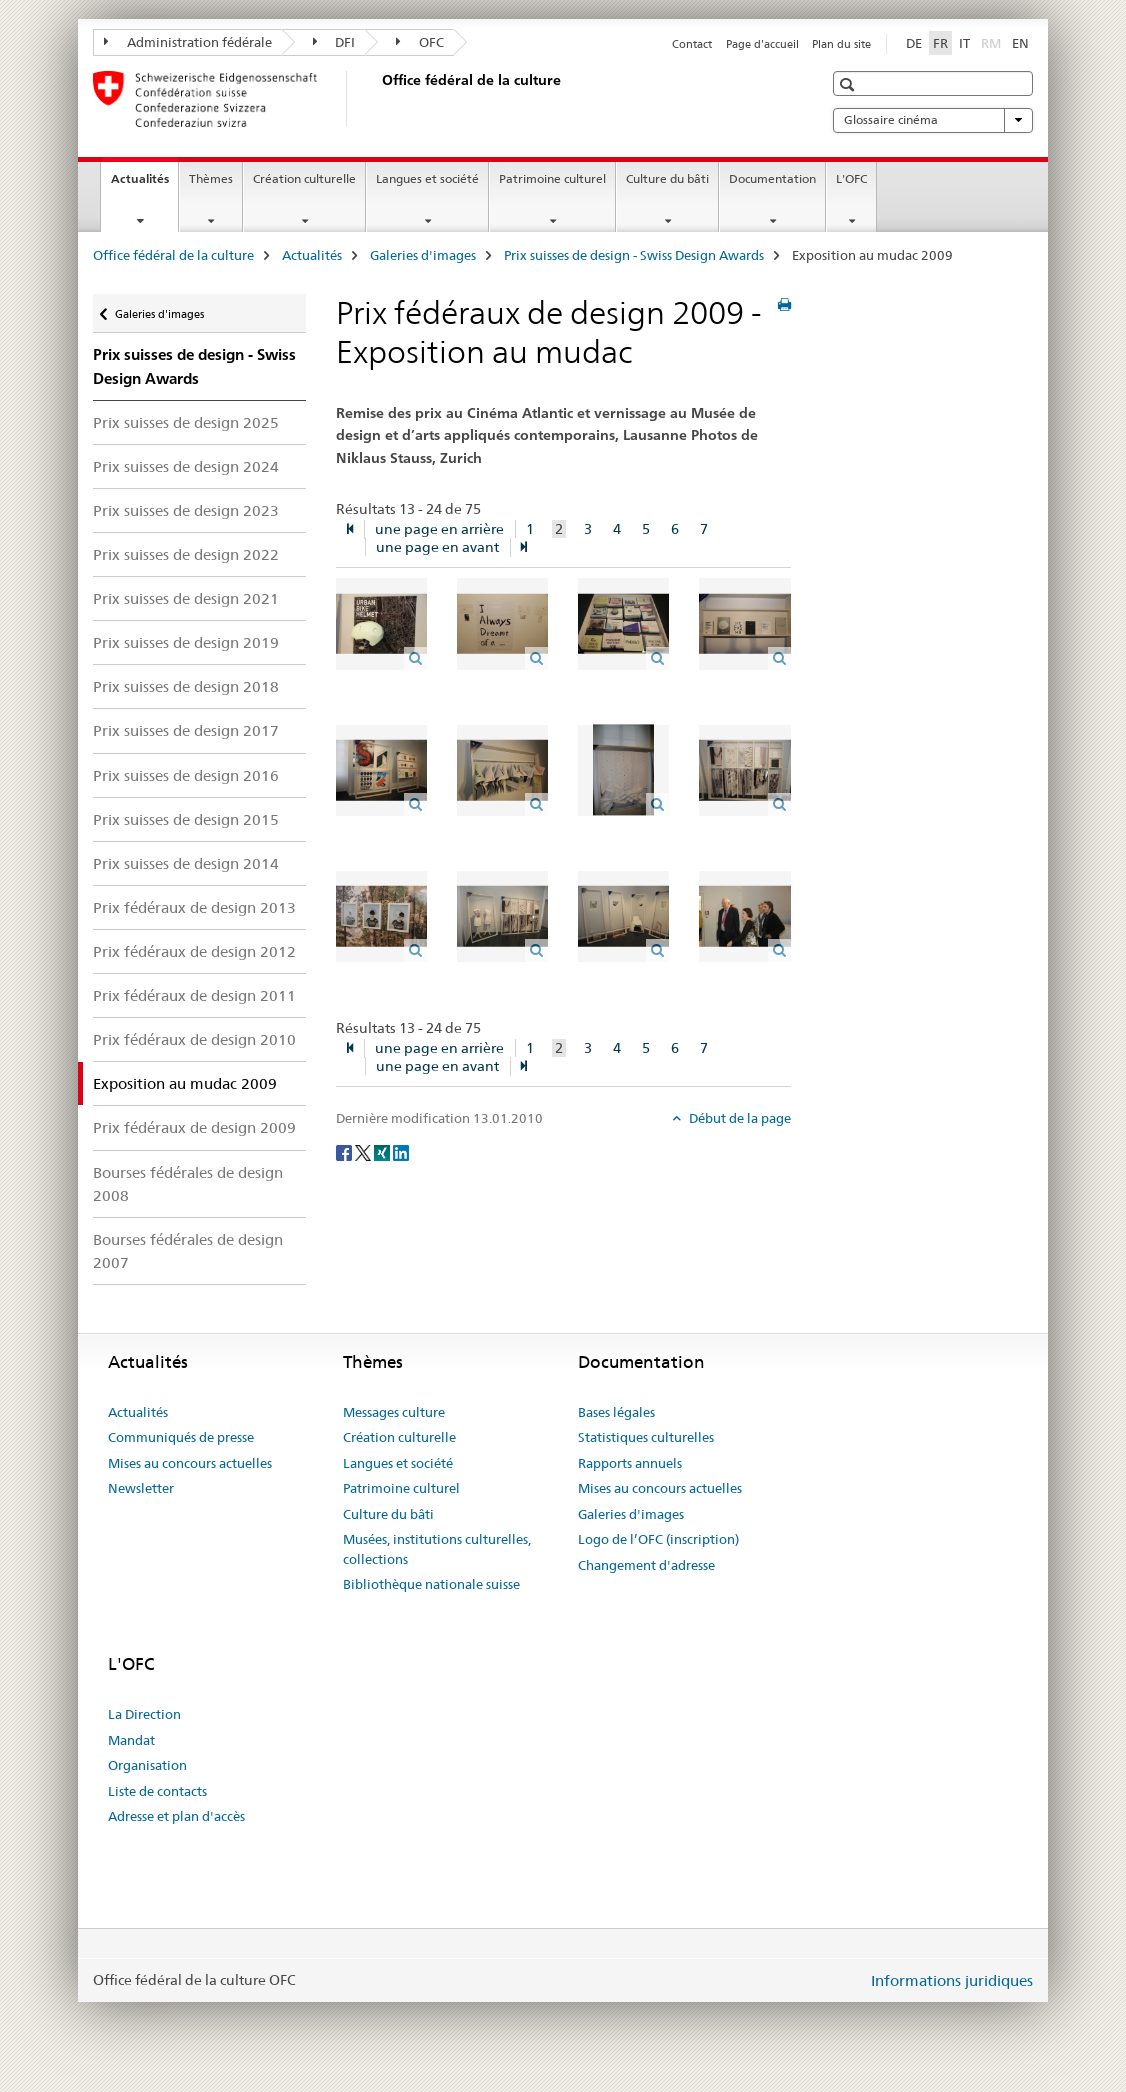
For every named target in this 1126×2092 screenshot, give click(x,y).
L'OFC (851, 178)
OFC (420, 42)
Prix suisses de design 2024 (186, 466)
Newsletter (141, 1488)
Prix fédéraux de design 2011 (194, 995)
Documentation (772, 178)
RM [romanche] (993, 42)
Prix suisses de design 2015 (186, 819)
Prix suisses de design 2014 (186, 863)
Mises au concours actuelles (190, 1463)
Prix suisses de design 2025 (186, 422)
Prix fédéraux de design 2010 (194, 1039)
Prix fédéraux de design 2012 (194, 951)
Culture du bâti (667, 178)
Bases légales (616, 1412)
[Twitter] (364, 1152)
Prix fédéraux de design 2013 (194, 907)
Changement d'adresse (646, 1565)
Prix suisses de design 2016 (186, 775)
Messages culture (394, 1412)
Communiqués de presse (181, 1437)
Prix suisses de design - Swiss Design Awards (634, 255)
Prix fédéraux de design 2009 (194, 1127)
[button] (849, 84)
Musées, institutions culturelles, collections (437, 1549)
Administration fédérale (188, 42)
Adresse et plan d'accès (176, 1816)
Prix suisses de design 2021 (186, 598)
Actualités (144, 185)
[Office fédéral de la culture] (378, 99)
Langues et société (427, 178)
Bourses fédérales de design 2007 (188, 1251)
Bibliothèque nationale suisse (431, 1584)
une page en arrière (439, 529)
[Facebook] (345, 1152)
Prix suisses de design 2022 (186, 554)
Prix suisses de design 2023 (186, 510)
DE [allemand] (914, 43)
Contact (692, 44)
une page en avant (437, 547)
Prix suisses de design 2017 (186, 730)
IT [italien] (964, 43)
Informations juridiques (952, 1980)
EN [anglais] (1020, 43)
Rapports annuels (630, 1463)
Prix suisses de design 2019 (186, 642)
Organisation (147, 1765)
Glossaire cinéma (933, 120)
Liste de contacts (157, 1791)
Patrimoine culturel (552, 178)
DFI (334, 42)
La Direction (144, 1714)
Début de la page (738, 1118)
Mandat (131, 1740)
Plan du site (841, 44)
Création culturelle (304, 178)
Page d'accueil (762, 44)
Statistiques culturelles (646, 1437)
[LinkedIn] (401, 1152)
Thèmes (211, 178)
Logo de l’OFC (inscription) (658, 1539)
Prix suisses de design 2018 (186, 686)
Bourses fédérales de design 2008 (188, 1184)
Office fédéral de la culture (173, 255)
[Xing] (383, 1152)
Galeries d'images (423, 255)
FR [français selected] (940, 43)
